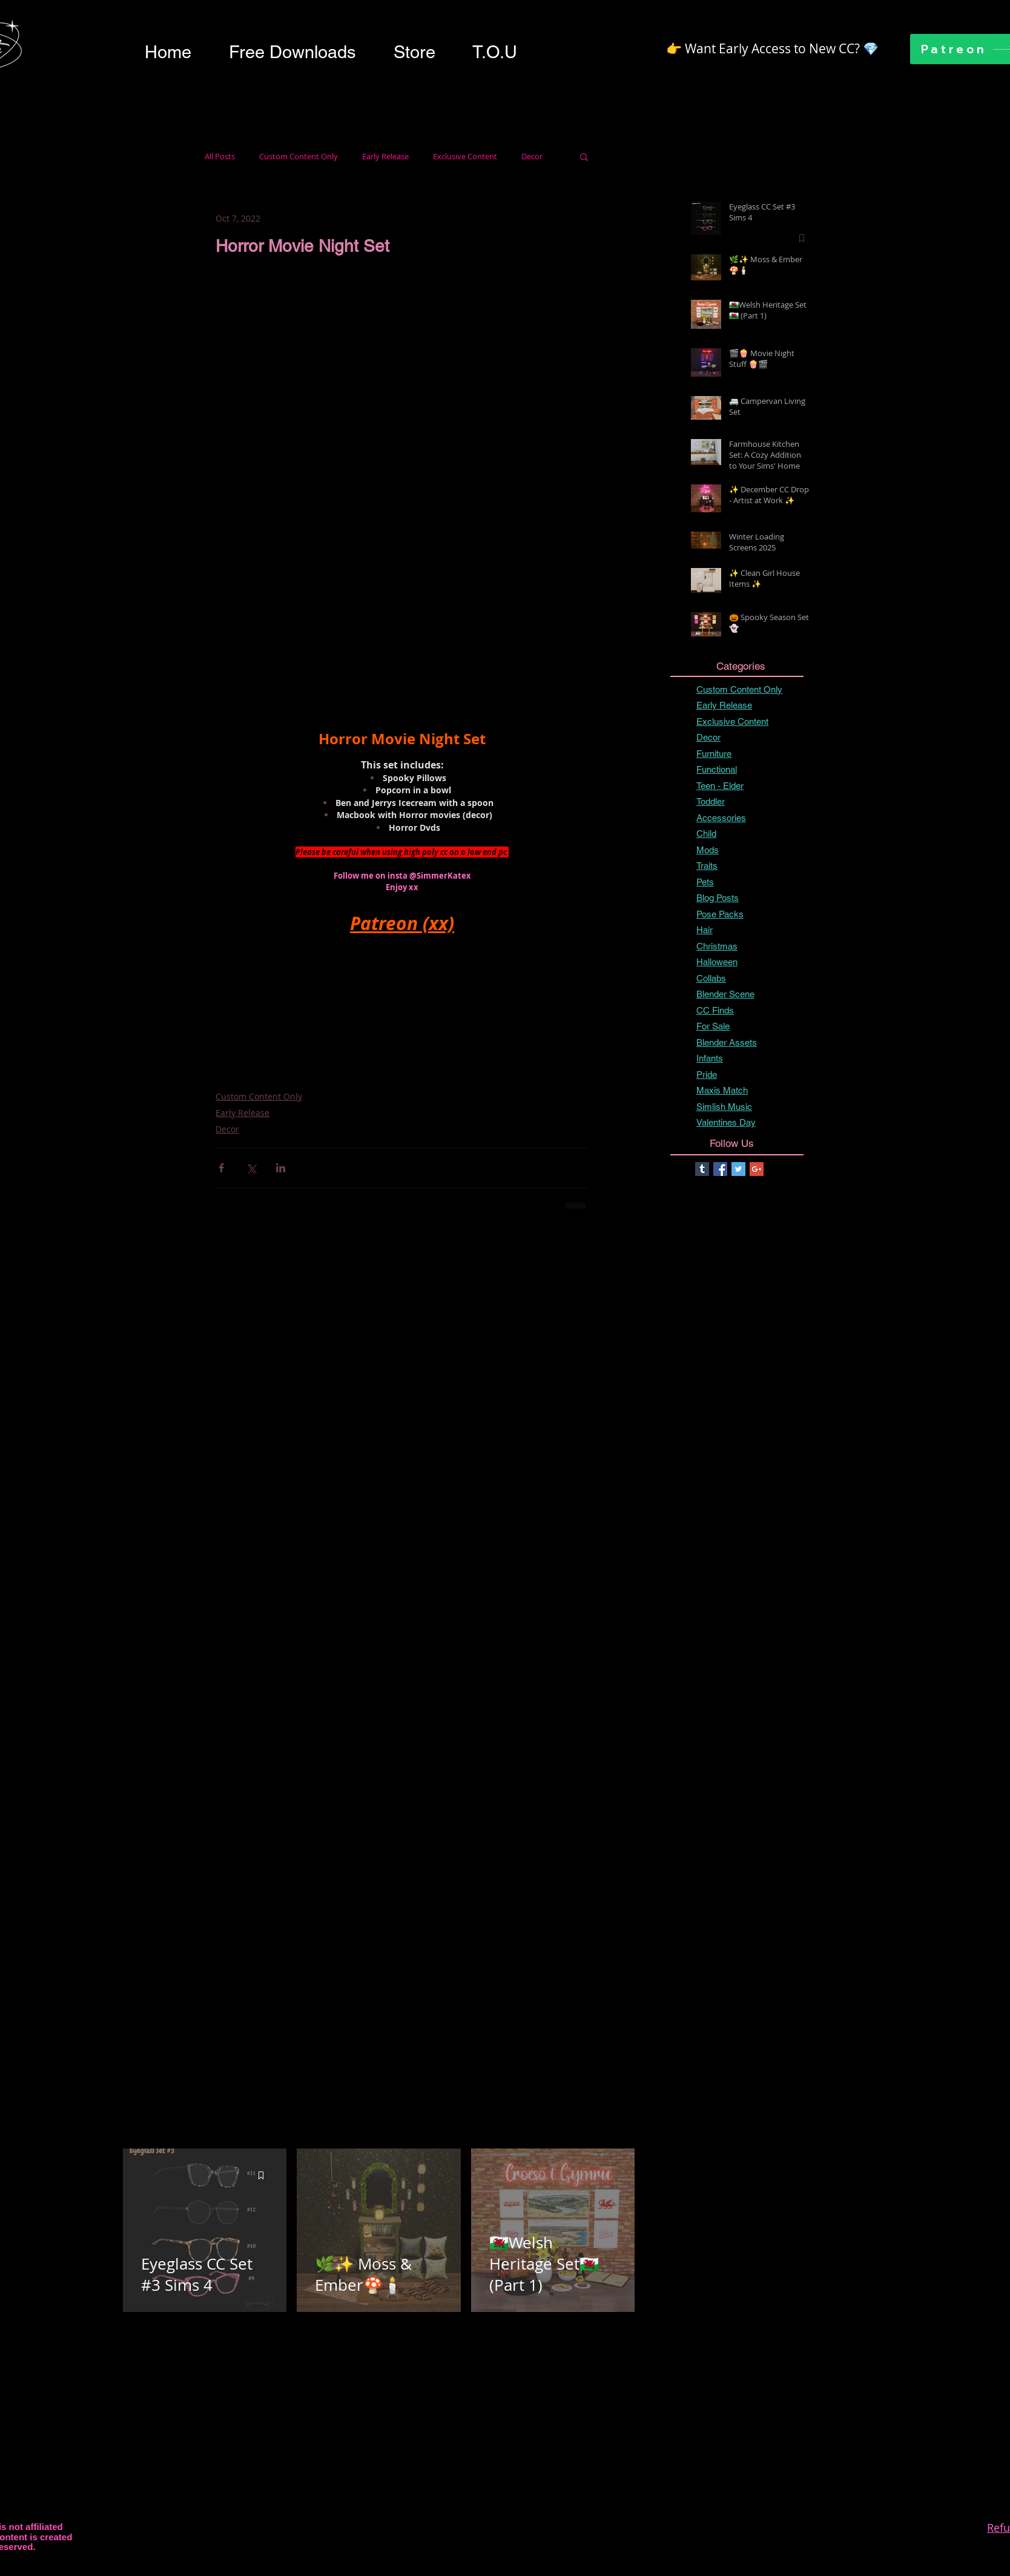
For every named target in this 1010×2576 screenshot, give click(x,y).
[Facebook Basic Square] (720, 1169)
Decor (532, 156)
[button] (292, 52)
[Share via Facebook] (221, 1168)
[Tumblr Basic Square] (702, 1169)
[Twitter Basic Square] (738, 1169)
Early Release (385, 156)
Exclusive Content (465, 156)
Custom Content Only (298, 156)
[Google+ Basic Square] (757, 1169)
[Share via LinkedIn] (280, 1168)
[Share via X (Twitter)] (251, 1168)
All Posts (220, 156)
